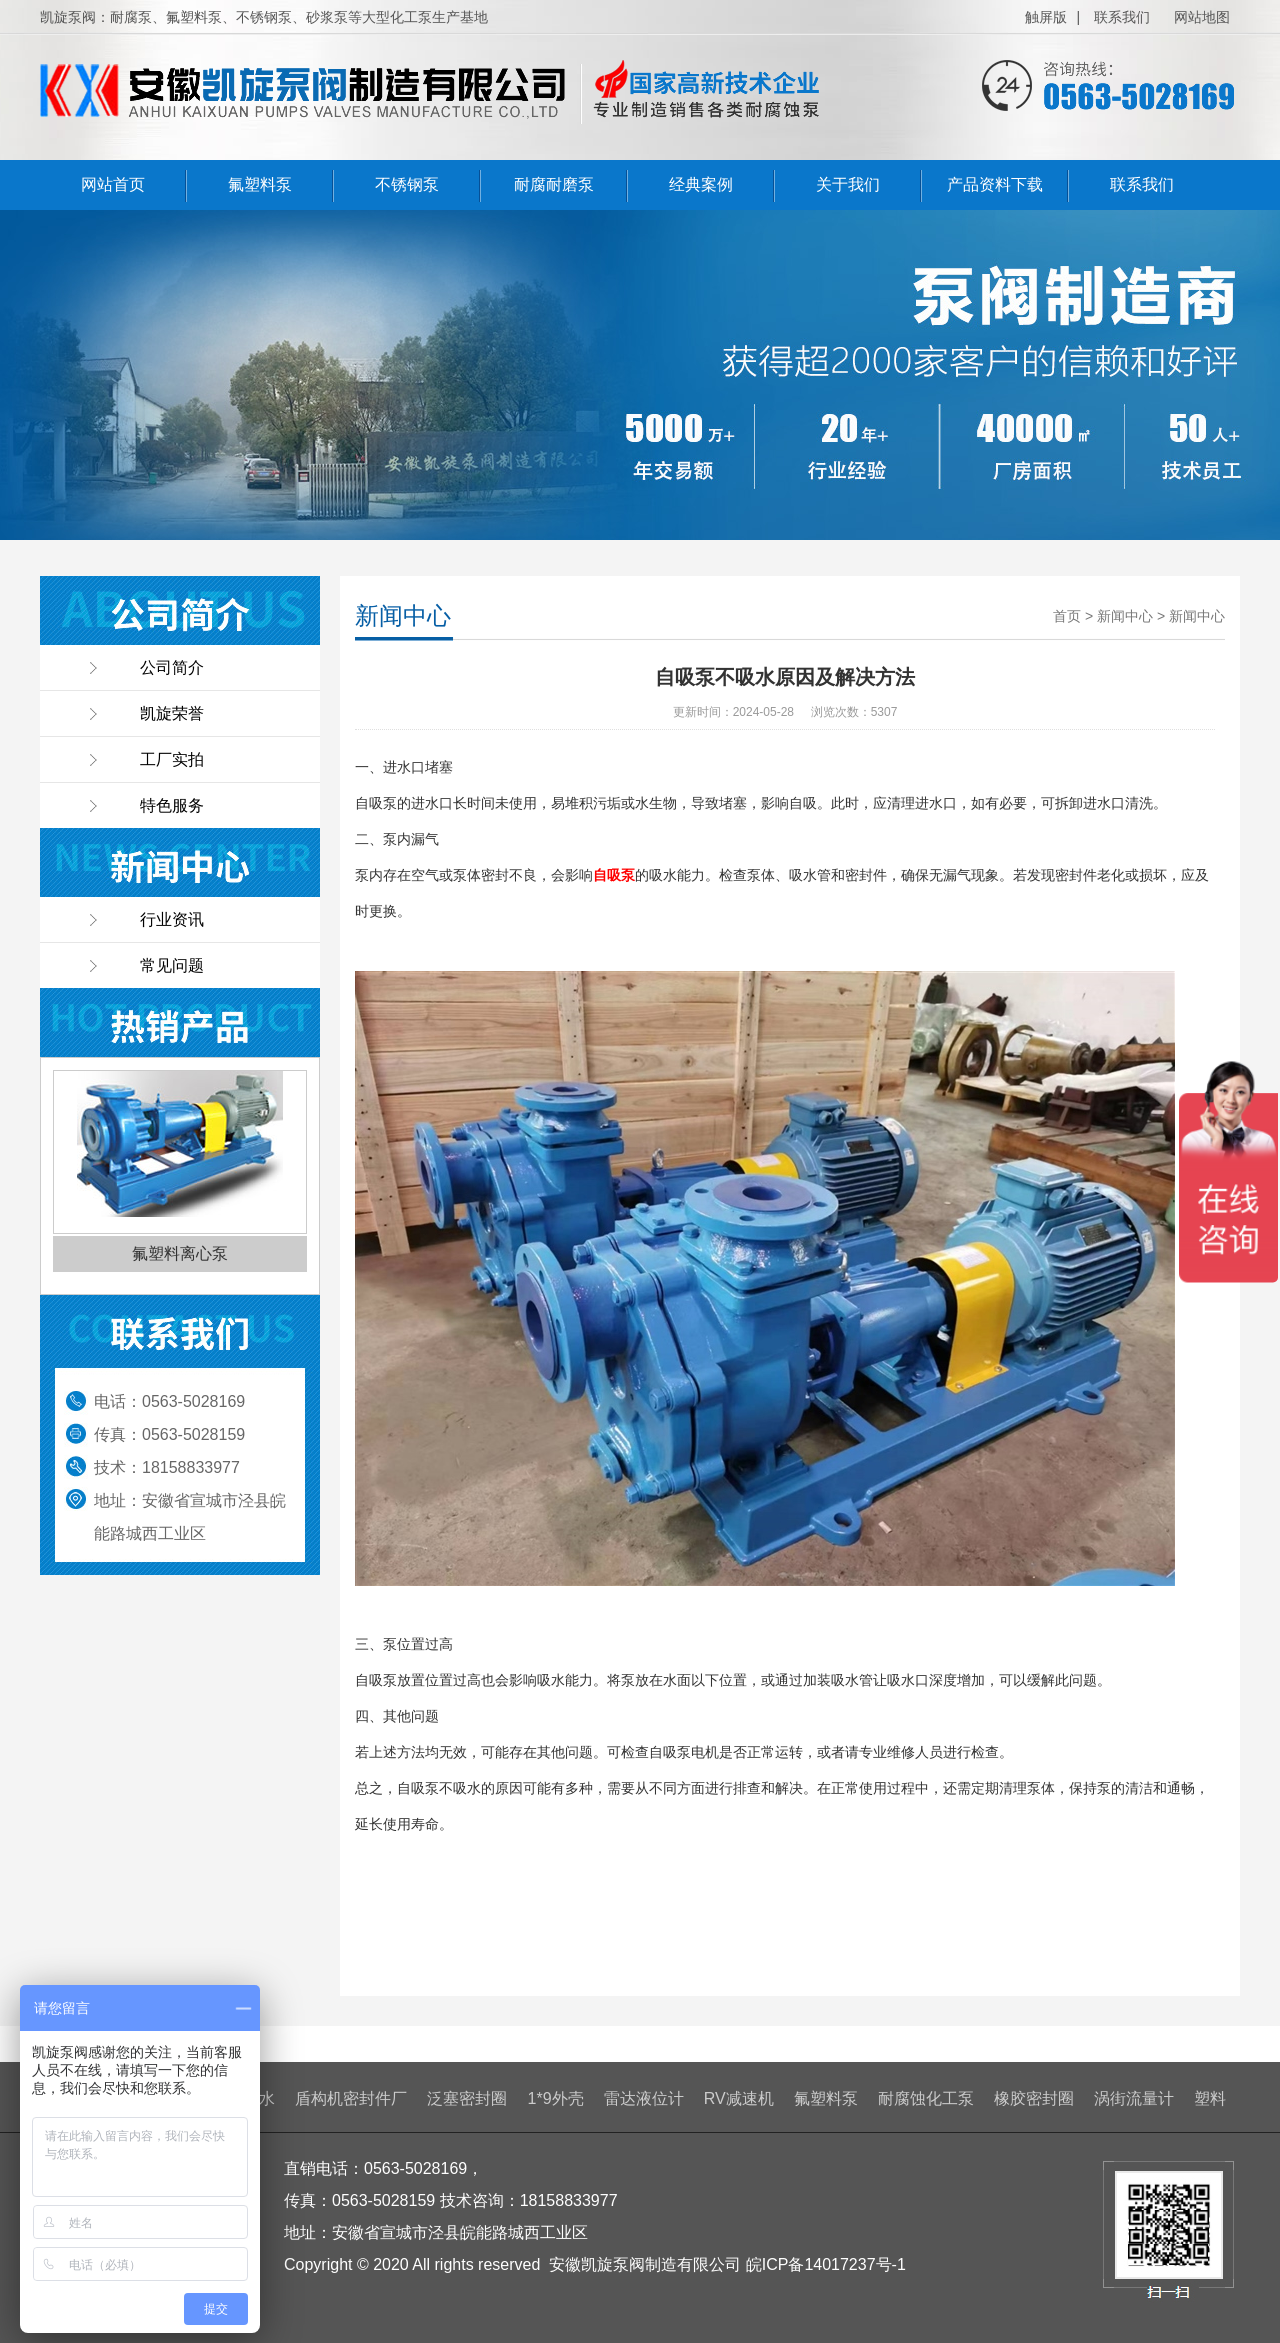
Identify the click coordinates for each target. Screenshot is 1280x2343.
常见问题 (172, 965)
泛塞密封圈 (467, 2098)
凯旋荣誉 (172, 713)
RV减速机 (739, 2098)
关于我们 (848, 184)
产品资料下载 (995, 184)
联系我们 (1122, 17)
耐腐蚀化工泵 (926, 2098)
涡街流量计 (1134, 2098)
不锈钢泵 (407, 184)
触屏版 (1046, 17)
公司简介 (172, 667)
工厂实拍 (172, 759)
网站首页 (113, 184)
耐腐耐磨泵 (554, 184)
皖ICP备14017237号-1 (826, 2264)
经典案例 (701, 184)
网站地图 (1202, 17)
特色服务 (172, 805)
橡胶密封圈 (1034, 2098)
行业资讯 (172, 919)
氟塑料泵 (260, 184)
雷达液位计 (644, 2098)
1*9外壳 (556, 2098)
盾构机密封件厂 (351, 2098)
